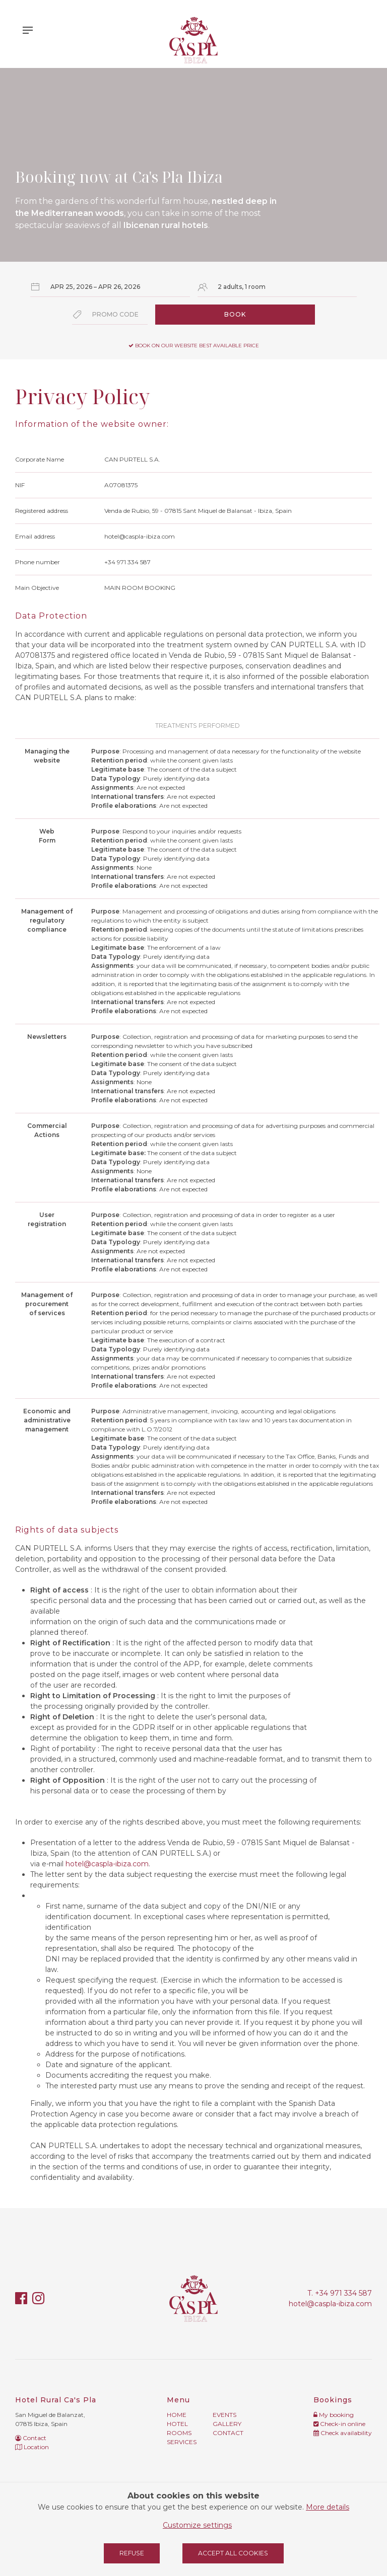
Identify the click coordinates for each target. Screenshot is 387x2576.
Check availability (342, 2433)
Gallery (227, 2424)
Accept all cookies (233, 2553)
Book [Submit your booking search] (235, 314)
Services (182, 2442)
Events (224, 2414)
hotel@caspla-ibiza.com (107, 1863)
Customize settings (197, 2525)
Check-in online (339, 2424)
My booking (333, 2414)
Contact (30, 2438)
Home (176, 2414)
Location (32, 2447)
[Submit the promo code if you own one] (110, 315)
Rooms (179, 2433)
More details (327, 2507)
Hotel (177, 2424)
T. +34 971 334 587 (339, 2293)
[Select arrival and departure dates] (110, 287)
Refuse (131, 2553)
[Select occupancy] (277, 287)
